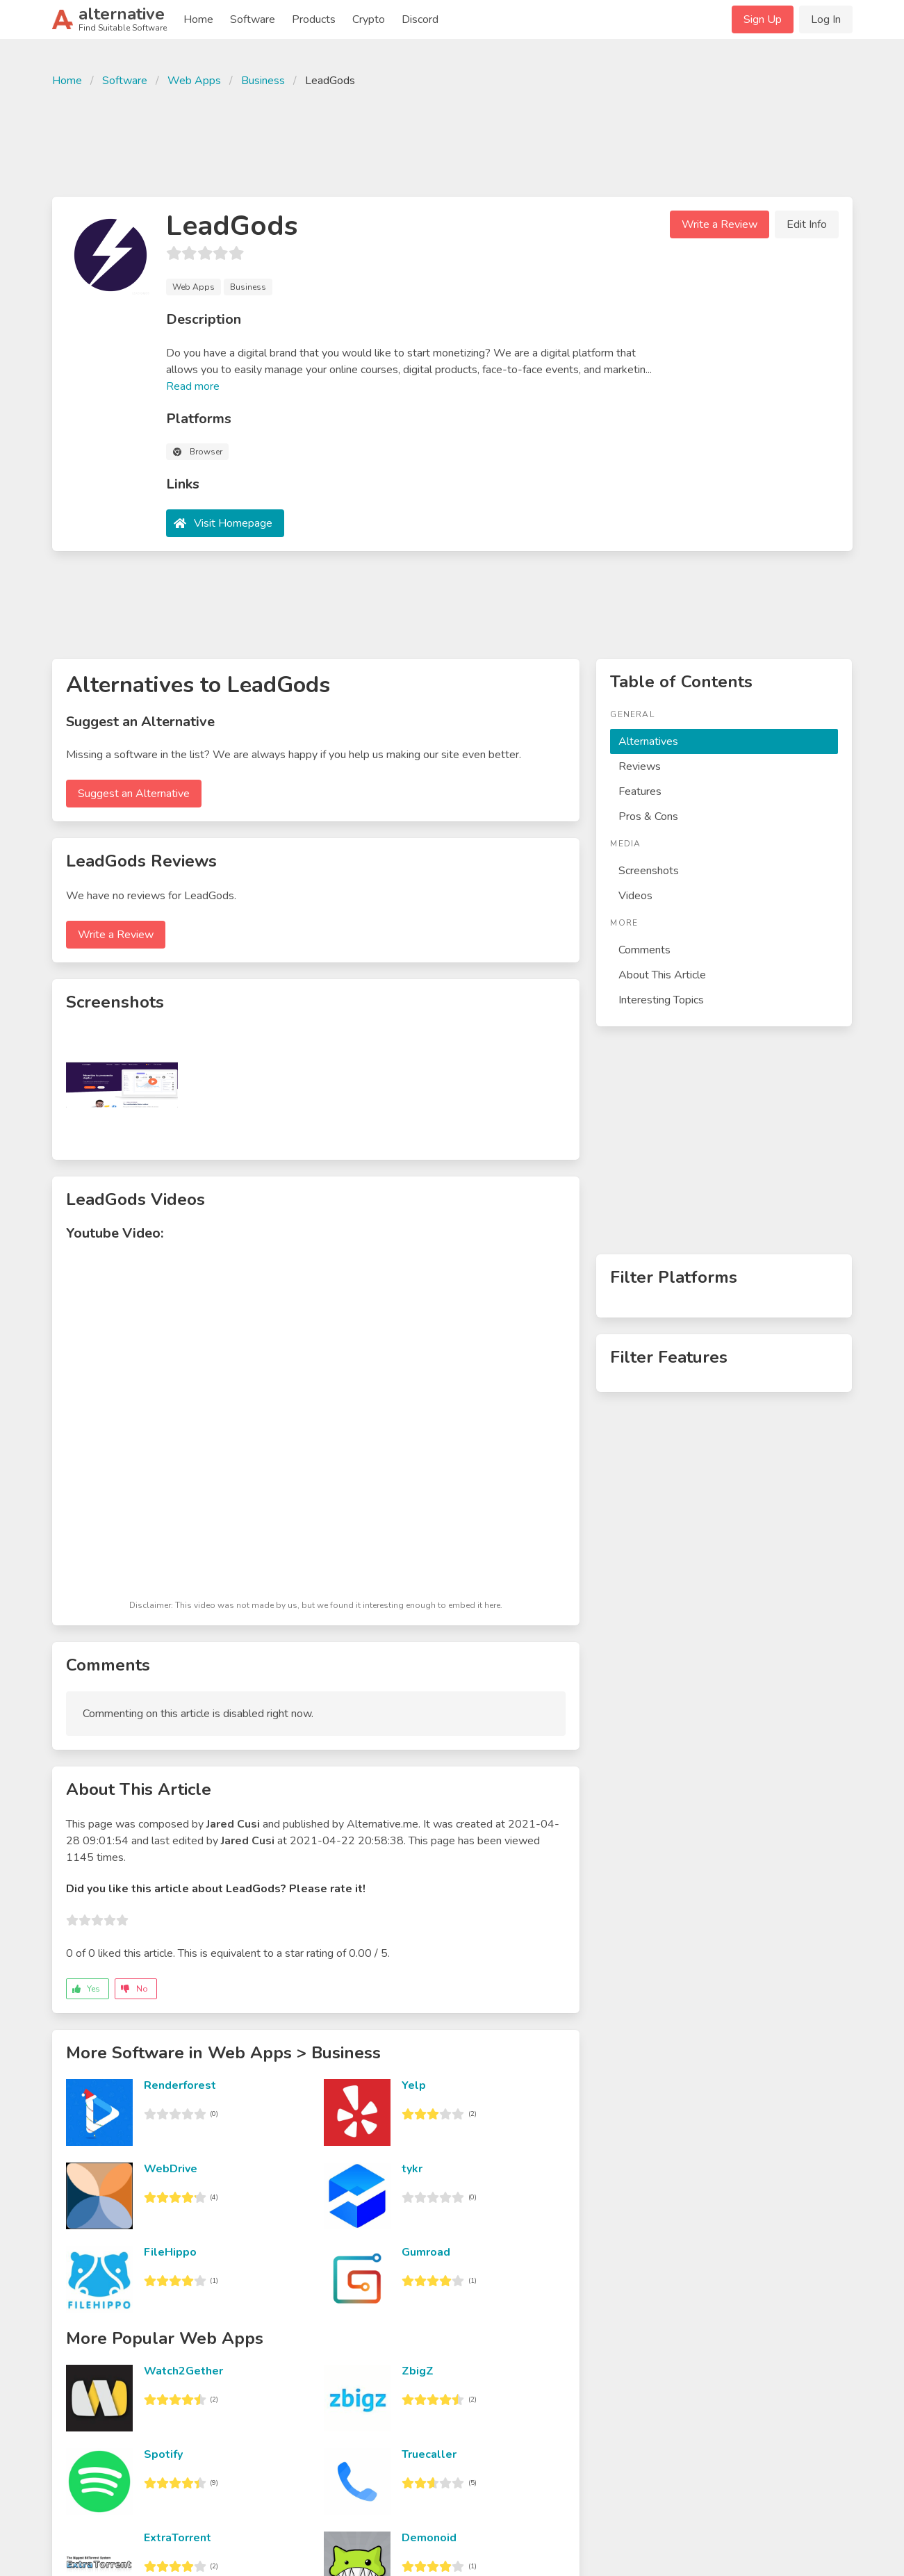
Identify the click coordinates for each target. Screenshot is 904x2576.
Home (198, 19)
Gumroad (426, 2252)
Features (639, 791)
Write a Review (719, 224)
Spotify (163, 2454)
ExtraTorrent (177, 2537)
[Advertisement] (452, 140)
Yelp (414, 2085)
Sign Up (762, 19)
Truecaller (429, 2454)
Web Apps (194, 80)
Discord (420, 19)
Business (263, 80)
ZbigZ (418, 2371)
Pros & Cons (648, 816)
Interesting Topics (661, 1000)
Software (252, 19)
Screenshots (648, 870)
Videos (635, 895)
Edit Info (807, 224)
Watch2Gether (183, 2371)
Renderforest (180, 2085)
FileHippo (170, 2252)
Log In (826, 19)
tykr (412, 2168)
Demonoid (429, 2537)
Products (314, 19)
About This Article (662, 975)
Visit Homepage (233, 523)
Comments (644, 950)
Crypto (368, 19)
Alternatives (648, 741)
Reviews (639, 766)
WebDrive (170, 2168)
